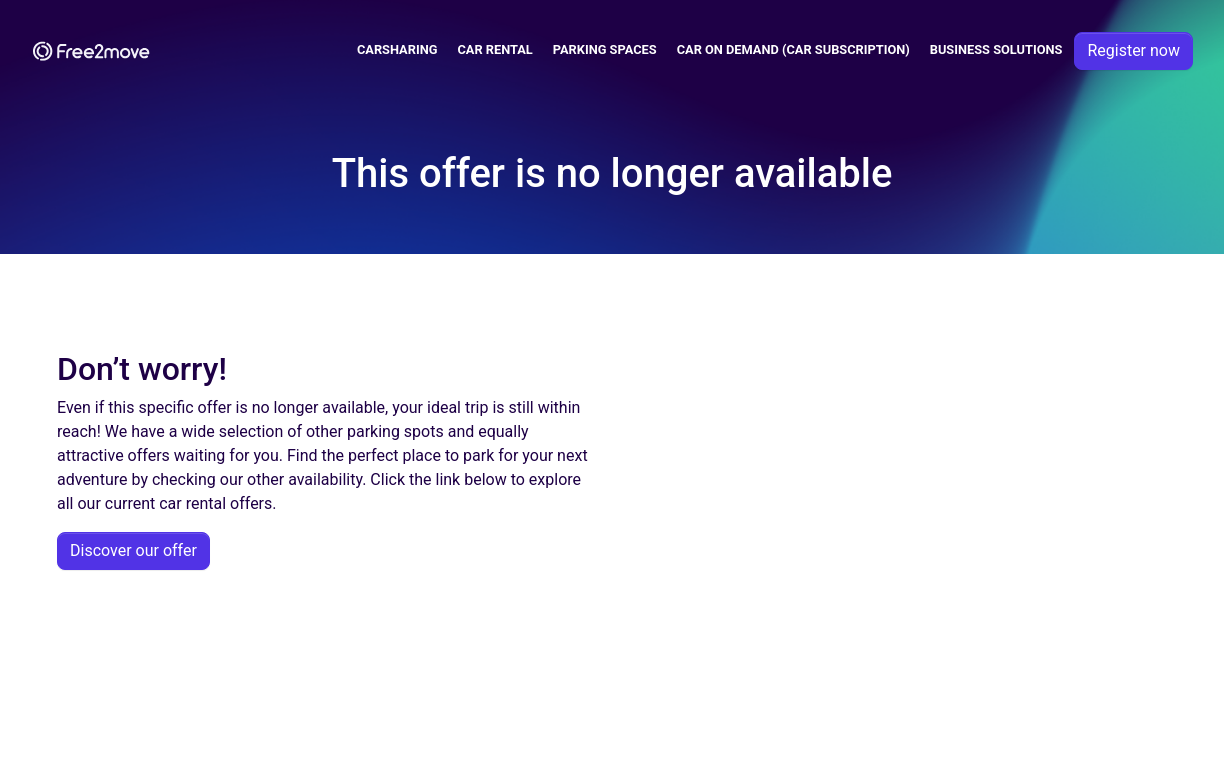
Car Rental (494, 49)
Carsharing (397, 49)
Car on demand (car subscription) (793, 49)
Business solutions (996, 49)
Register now (1133, 50)
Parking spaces (605, 49)
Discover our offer (133, 550)
